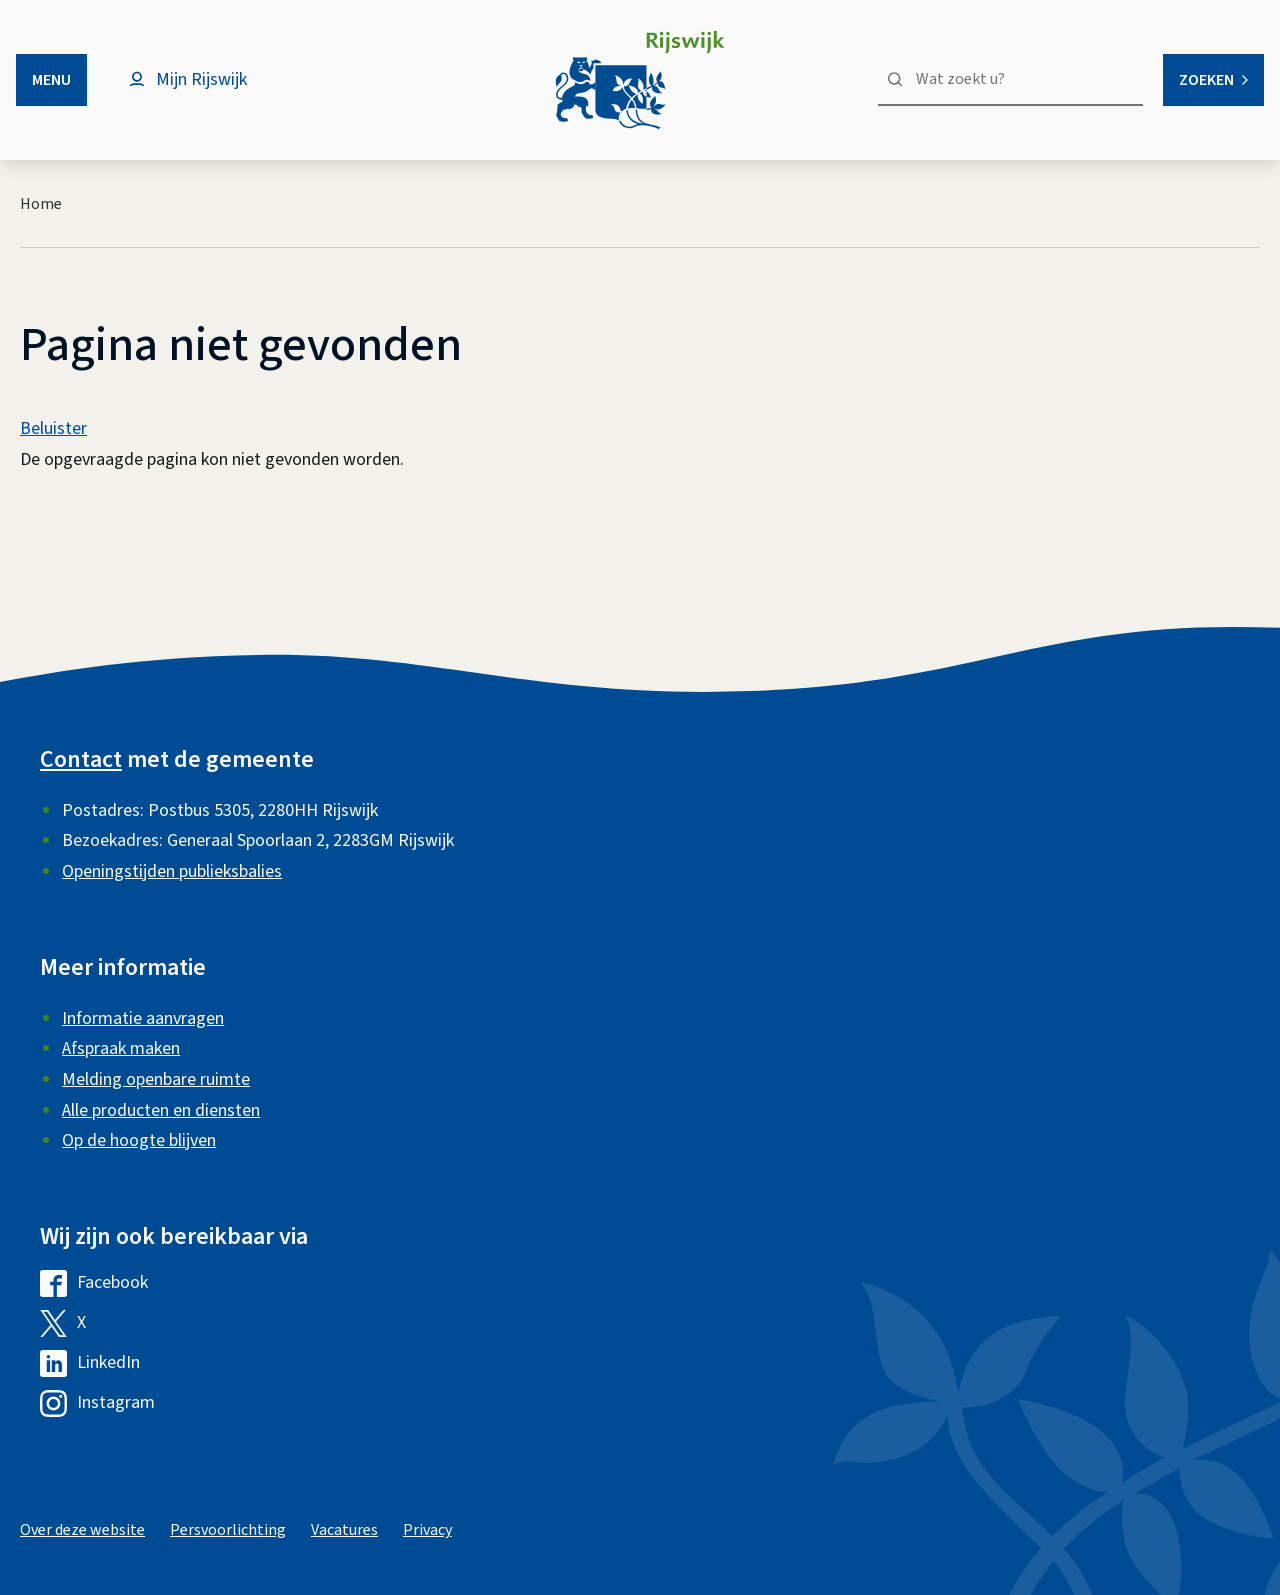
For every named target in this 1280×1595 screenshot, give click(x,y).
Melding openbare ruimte (156, 1079)
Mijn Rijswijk (201, 79)
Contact (81, 759)
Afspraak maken (121, 1048)
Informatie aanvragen (143, 1018)
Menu (51, 80)
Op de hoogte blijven (139, 1140)
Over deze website (82, 1530)
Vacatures (344, 1530)
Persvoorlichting (228, 1530)
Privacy (427, 1530)
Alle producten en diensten (161, 1110)
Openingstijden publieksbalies (172, 871)
